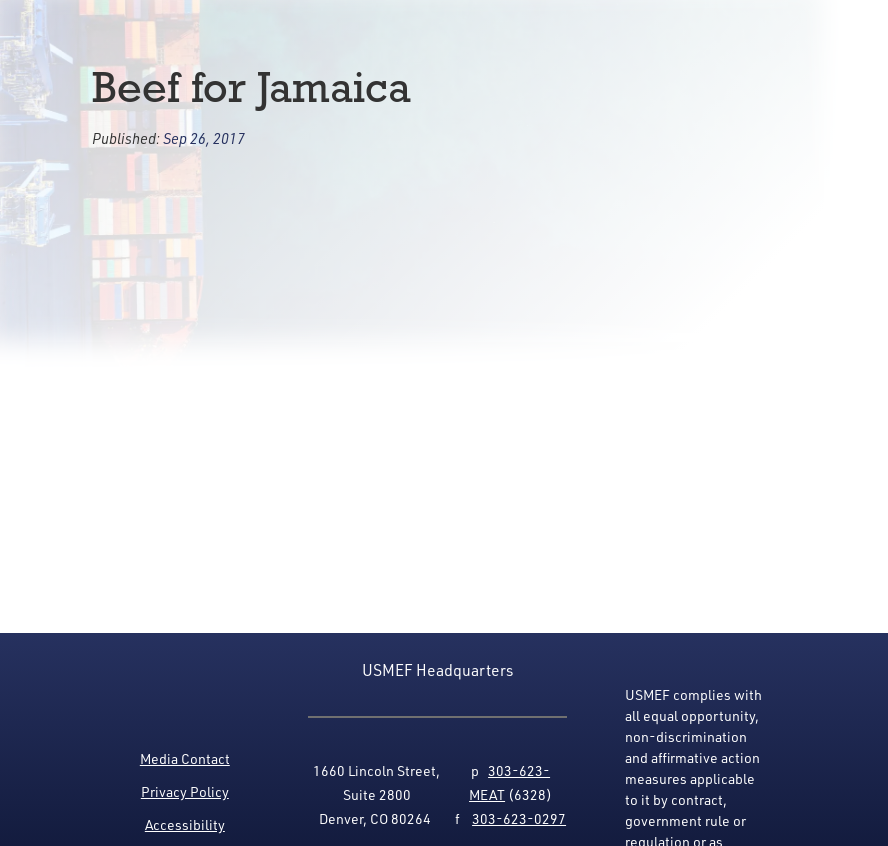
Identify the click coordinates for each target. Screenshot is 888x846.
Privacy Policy (185, 791)
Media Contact (185, 758)
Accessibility (185, 824)
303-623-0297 (519, 818)
